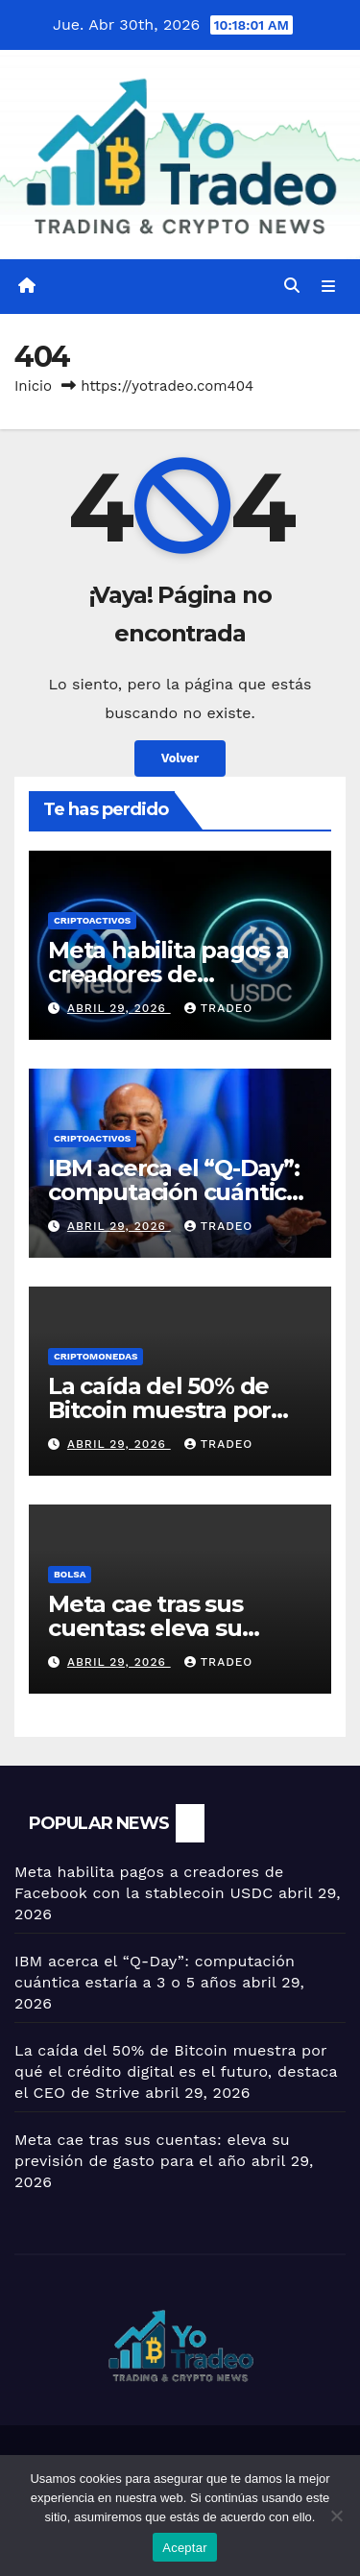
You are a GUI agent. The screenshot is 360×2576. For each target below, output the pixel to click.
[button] (292, 286)
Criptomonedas (95, 1356)
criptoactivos (92, 920)
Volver (180, 758)
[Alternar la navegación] (329, 287)
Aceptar (184, 2547)
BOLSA (69, 1574)
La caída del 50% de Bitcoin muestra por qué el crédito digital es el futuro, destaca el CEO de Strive (175, 2071)
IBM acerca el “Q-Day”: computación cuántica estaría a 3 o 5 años (174, 1192)
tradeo (218, 1008)
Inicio (33, 386)
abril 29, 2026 (119, 1008)
